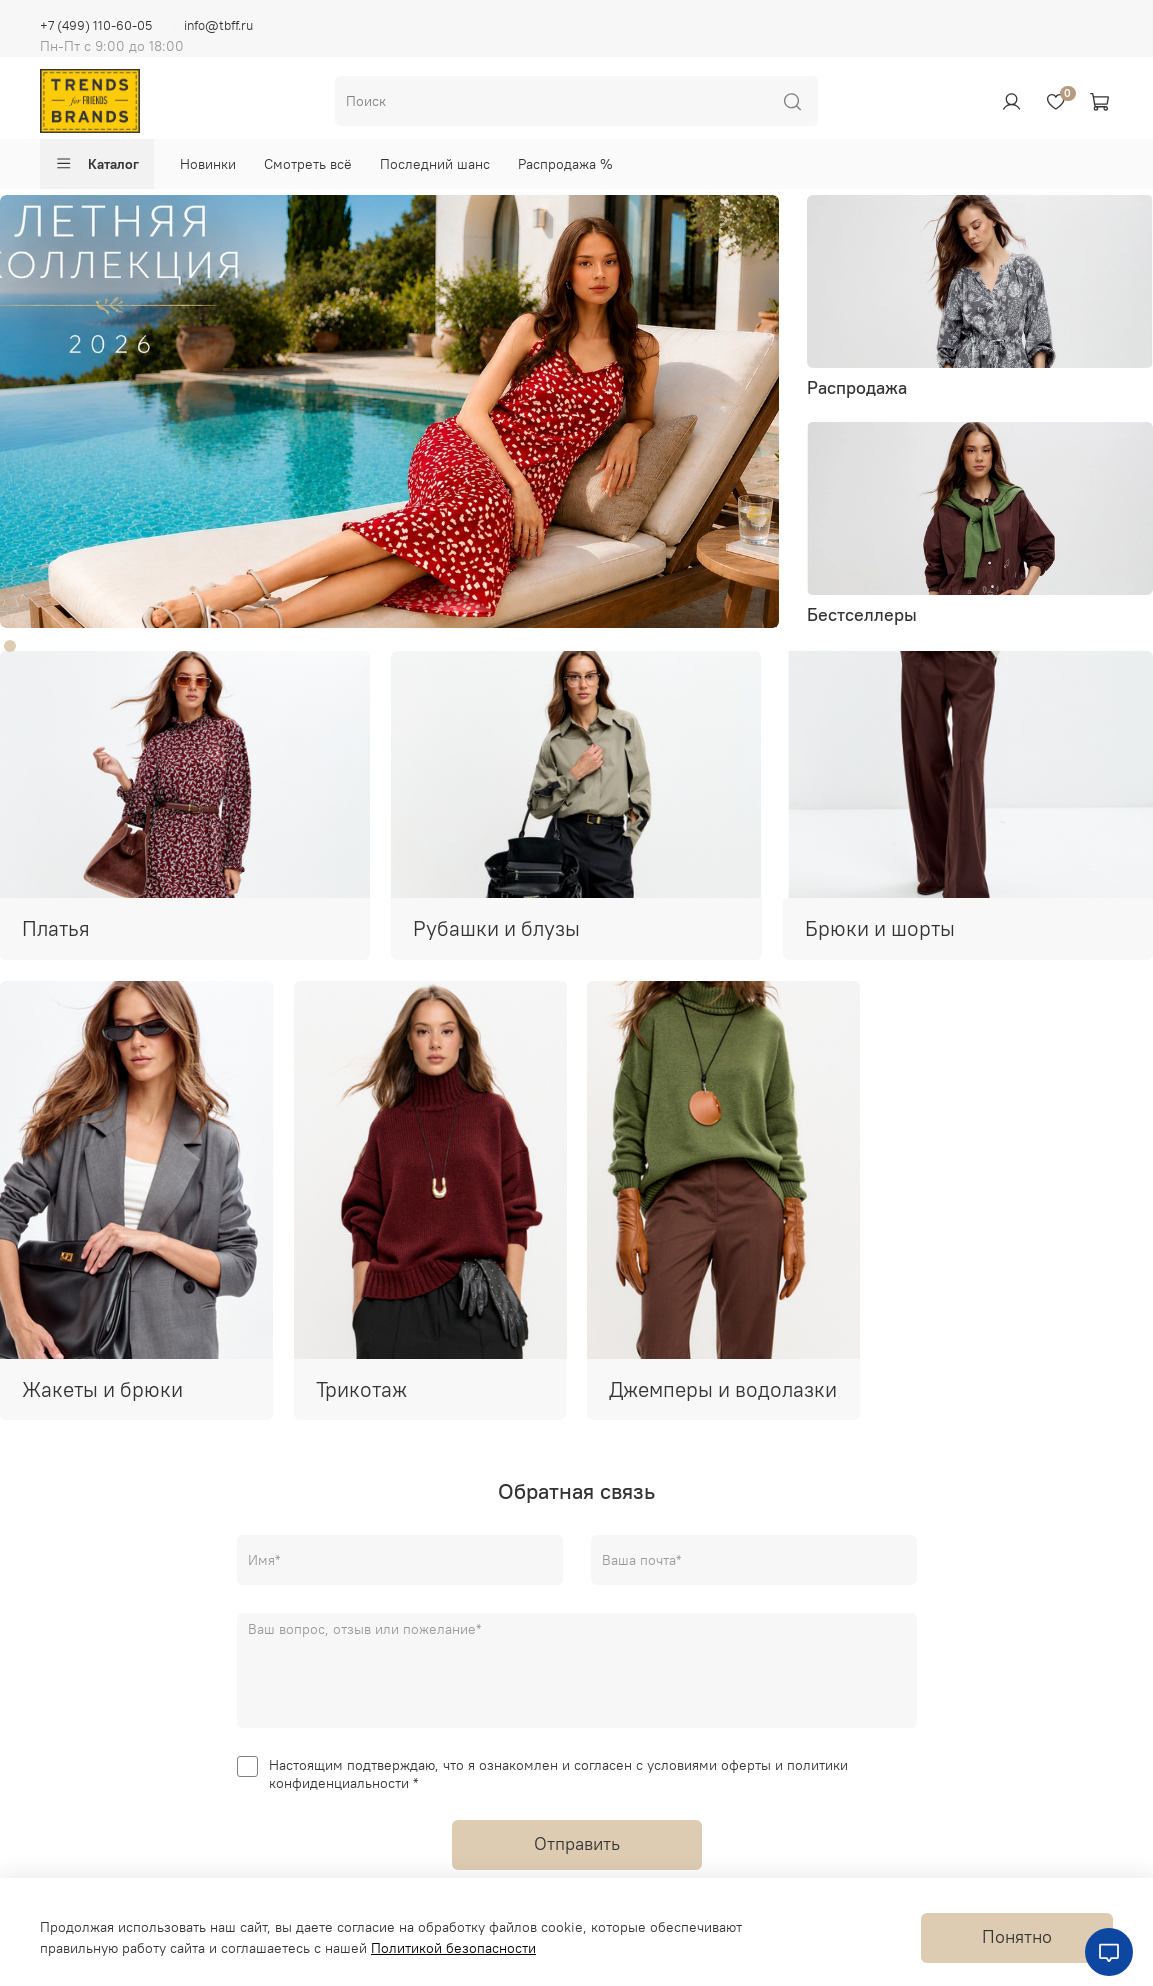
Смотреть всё (308, 164)
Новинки (208, 164)
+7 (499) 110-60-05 (96, 25)
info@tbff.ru (218, 25)
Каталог (97, 164)
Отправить (577, 1844)
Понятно (1017, 1937)
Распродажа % (565, 164)
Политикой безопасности (453, 1948)
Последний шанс (435, 164)
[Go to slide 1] (10, 646)
